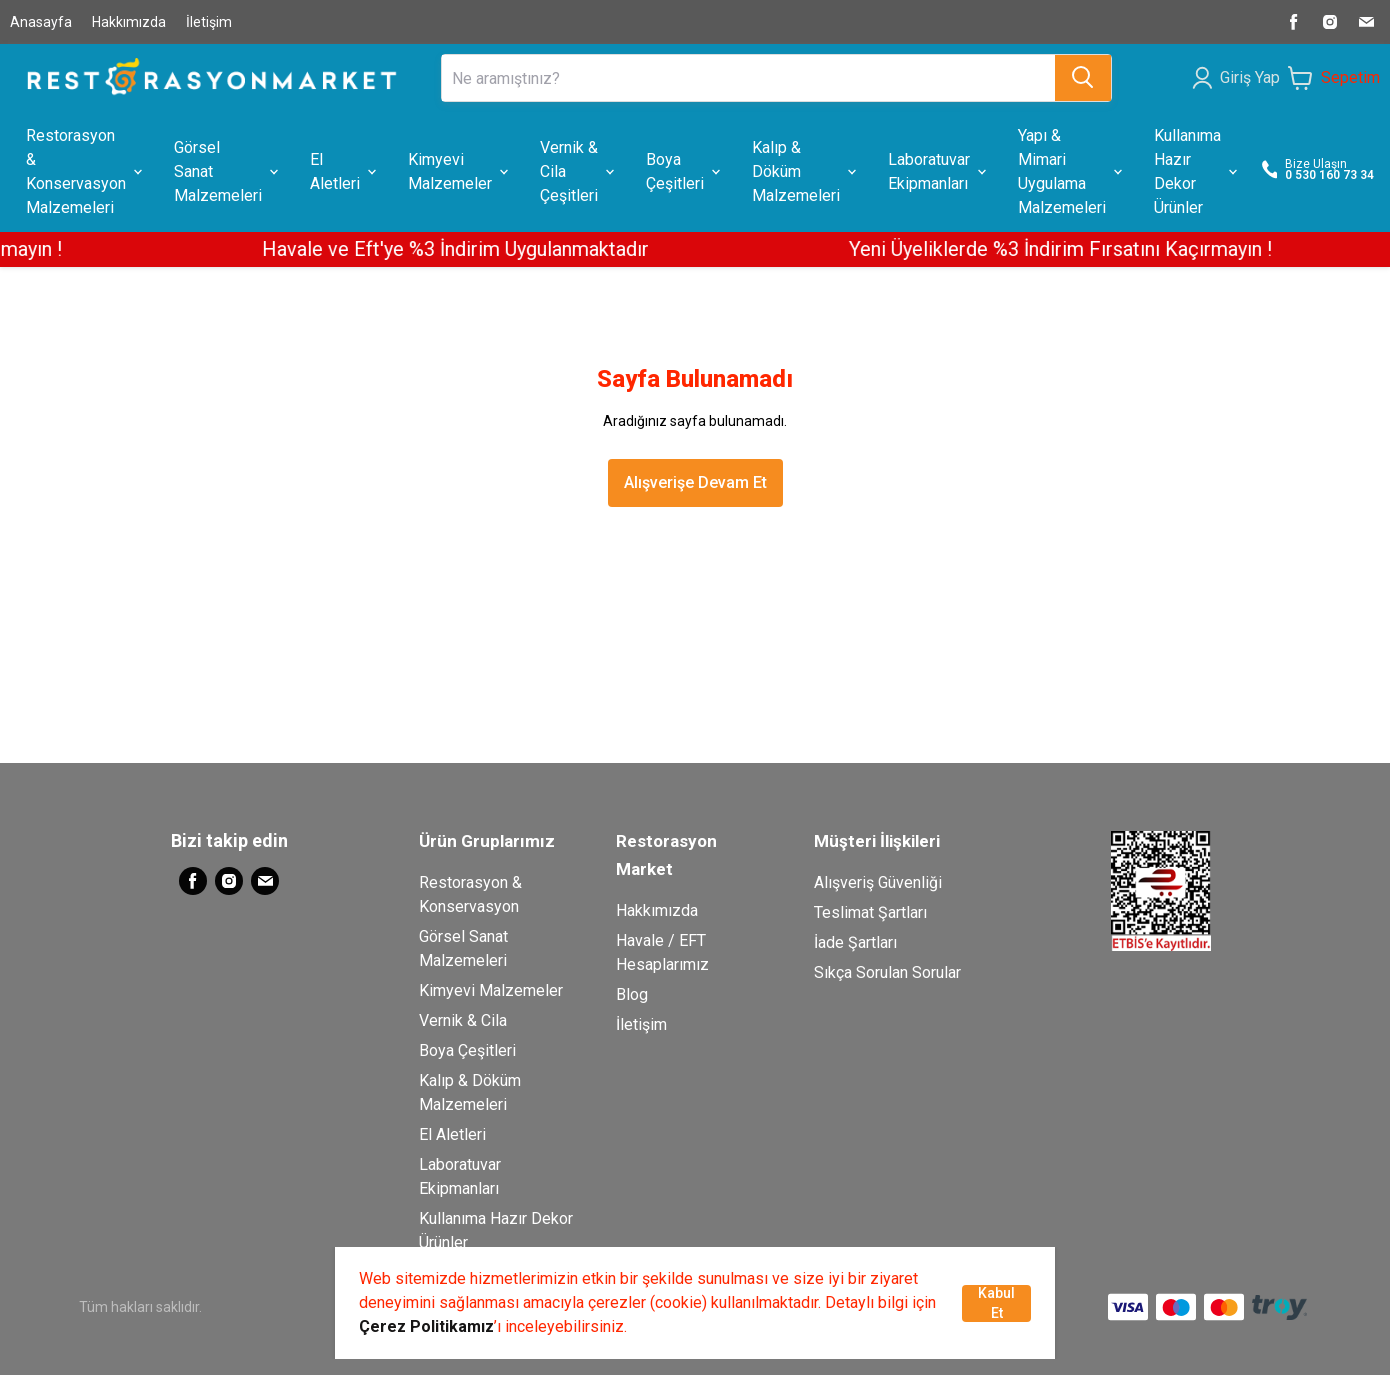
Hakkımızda (129, 22)
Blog (632, 994)
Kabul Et (996, 1303)
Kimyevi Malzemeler (491, 990)
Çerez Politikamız (426, 1326)
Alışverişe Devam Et (695, 482)
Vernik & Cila (463, 1020)
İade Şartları (855, 942)
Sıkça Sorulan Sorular (887, 972)
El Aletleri (452, 1134)
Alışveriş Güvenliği (878, 882)
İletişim (209, 22)
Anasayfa (41, 22)
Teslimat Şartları (870, 912)
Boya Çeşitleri (467, 1050)
